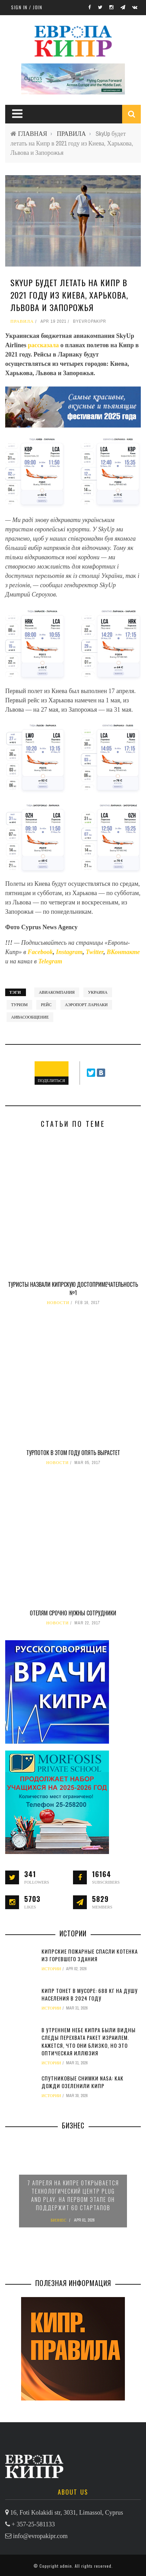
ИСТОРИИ (51, 1969)
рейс (46, 1004)
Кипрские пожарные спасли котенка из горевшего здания (90, 1955)
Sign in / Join (26, 7)
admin (66, 2566)
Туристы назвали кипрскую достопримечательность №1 (73, 1288)
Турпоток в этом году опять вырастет (73, 1453)
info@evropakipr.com (40, 2536)
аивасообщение (30, 1017)
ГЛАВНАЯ (32, 133)
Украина (97, 992)
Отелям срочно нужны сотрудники (73, 1613)
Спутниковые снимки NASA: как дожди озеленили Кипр (83, 2082)
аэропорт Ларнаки (86, 1004)
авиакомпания (57, 992)
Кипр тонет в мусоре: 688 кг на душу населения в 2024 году (90, 1994)
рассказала (43, 345)
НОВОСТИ (58, 1302)
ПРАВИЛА (71, 133)
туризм (19, 1004)
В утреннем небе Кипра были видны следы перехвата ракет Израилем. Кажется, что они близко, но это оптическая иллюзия (89, 2041)
